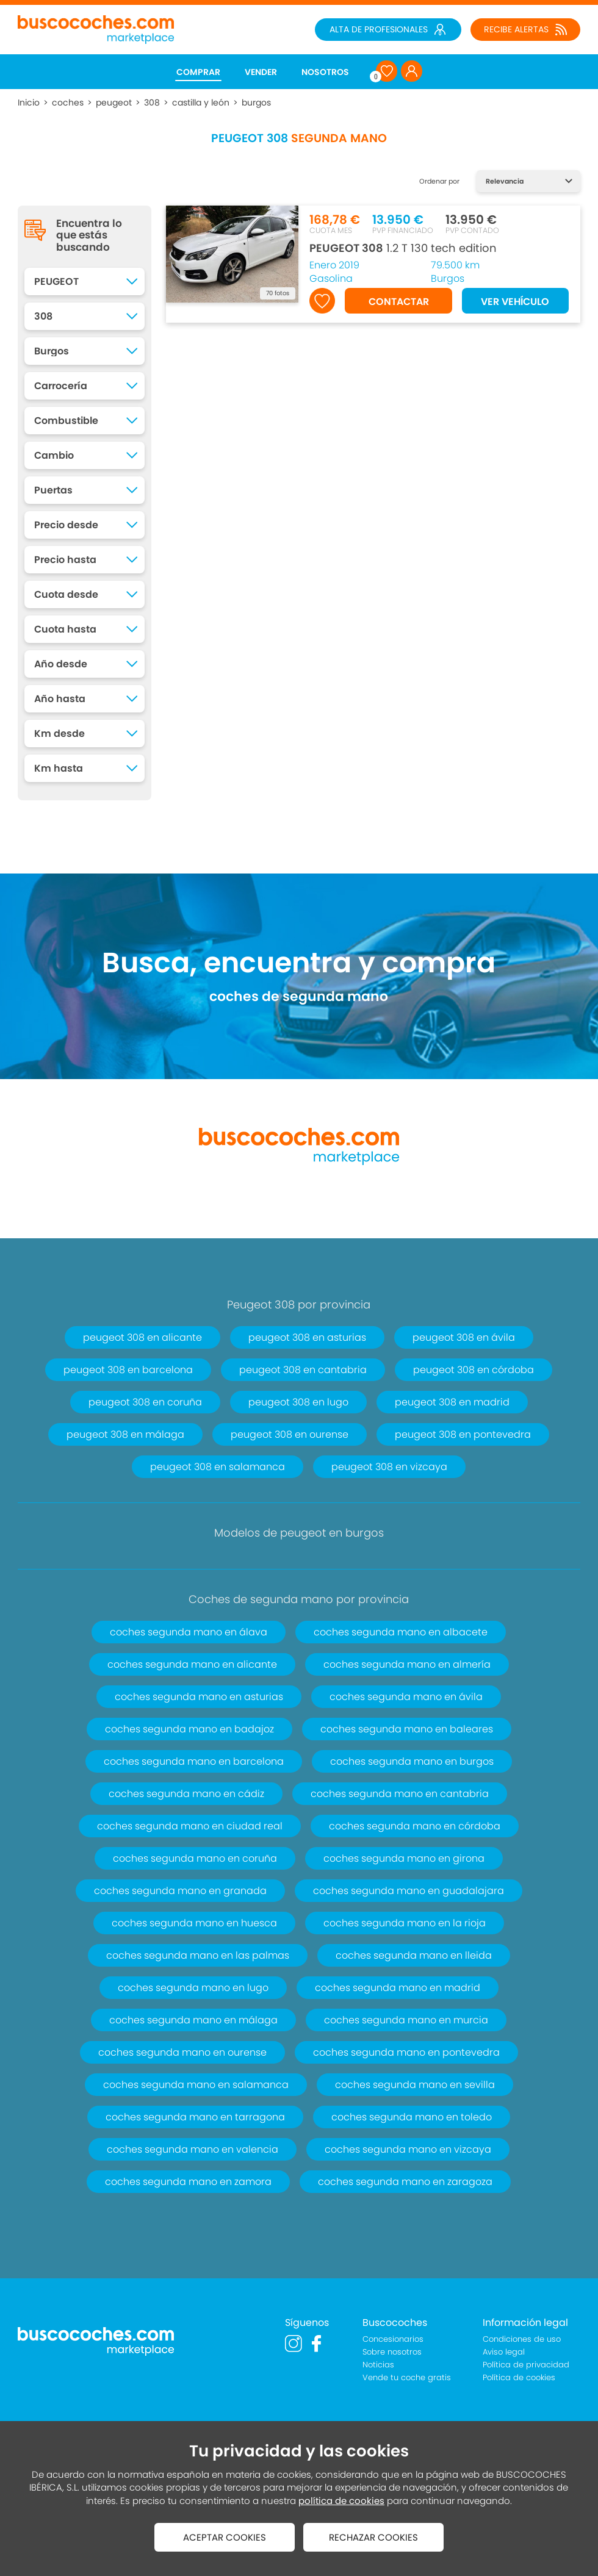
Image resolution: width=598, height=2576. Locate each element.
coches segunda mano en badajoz (189, 1729)
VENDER (261, 72)
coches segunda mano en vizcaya (408, 2149)
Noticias (378, 2364)
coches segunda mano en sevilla (415, 2085)
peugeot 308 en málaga (125, 1434)
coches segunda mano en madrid (397, 1988)
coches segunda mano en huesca (194, 1923)
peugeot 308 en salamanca (217, 1467)
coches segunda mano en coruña (195, 1858)
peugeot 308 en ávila (463, 1337)
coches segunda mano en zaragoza (405, 2182)
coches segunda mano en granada (180, 1891)
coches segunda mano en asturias (199, 1697)
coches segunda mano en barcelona (194, 1761)
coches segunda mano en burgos (412, 1761)
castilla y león (200, 102)
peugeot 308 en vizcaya (389, 1467)
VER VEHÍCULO (515, 302)
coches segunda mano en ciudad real (190, 1826)
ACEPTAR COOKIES (224, 2537)
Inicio (29, 102)
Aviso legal (504, 2352)
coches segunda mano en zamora (188, 2182)
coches (68, 102)
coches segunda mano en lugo (193, 1988)
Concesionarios (392, 2339)
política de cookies (341, 2500)
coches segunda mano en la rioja (404, 1923)
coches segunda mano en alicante (192, 1664)
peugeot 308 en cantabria (303, 1370)
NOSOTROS (325, 72)
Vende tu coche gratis (406, 2377)
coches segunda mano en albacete (401, 1632)
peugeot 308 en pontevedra (463, 1434)
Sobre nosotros (392, 2352)
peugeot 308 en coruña (145, 1402)
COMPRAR (198, 72)
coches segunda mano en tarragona (195, 2117)
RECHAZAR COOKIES (373, 2537)
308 (152, 102)
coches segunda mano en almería (407, 1664)
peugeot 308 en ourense (289, 1434)
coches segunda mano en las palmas (197, 1955)
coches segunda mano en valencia (192, 2149)
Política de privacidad (526, 2364)
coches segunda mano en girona (404, 1858)
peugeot (114, 102)
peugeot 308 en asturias (307, 1337)
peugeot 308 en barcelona (128, 1370)
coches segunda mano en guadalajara (408, 1891)
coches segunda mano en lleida (414, 1955)
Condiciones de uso (522, 2339)
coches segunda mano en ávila (406, 1697)
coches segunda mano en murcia (406, 2020)
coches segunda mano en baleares (406, 1729)
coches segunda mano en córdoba (414, 1826)
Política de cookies (519, 2377)
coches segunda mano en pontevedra (406, 2052)
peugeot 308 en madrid (452, 1402)
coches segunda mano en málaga (193, 2020)
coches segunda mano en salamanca (196, 2085)
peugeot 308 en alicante (142, 1337)
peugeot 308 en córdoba (473, 1370)
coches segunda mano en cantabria (400, 1794)
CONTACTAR (399, 302)
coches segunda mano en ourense (182, 2052)
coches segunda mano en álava (188, 1632)
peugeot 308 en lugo (298, 1402)
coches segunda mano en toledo (411, 2117)
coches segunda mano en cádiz (186, 1794)
